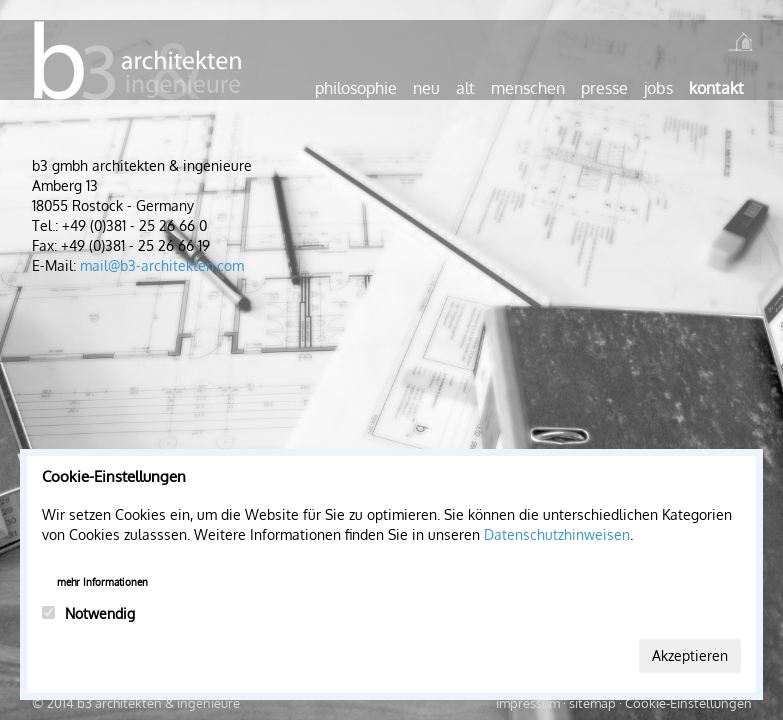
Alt (465, 88)
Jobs (658, 88)
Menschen (528, 88)
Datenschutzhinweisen (557, 534)
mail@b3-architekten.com (162, 265)
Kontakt (716, 88)
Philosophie (356, 88)
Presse (604, 88)
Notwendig (88, 613)
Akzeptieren (690, 655)
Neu (426, 88)
